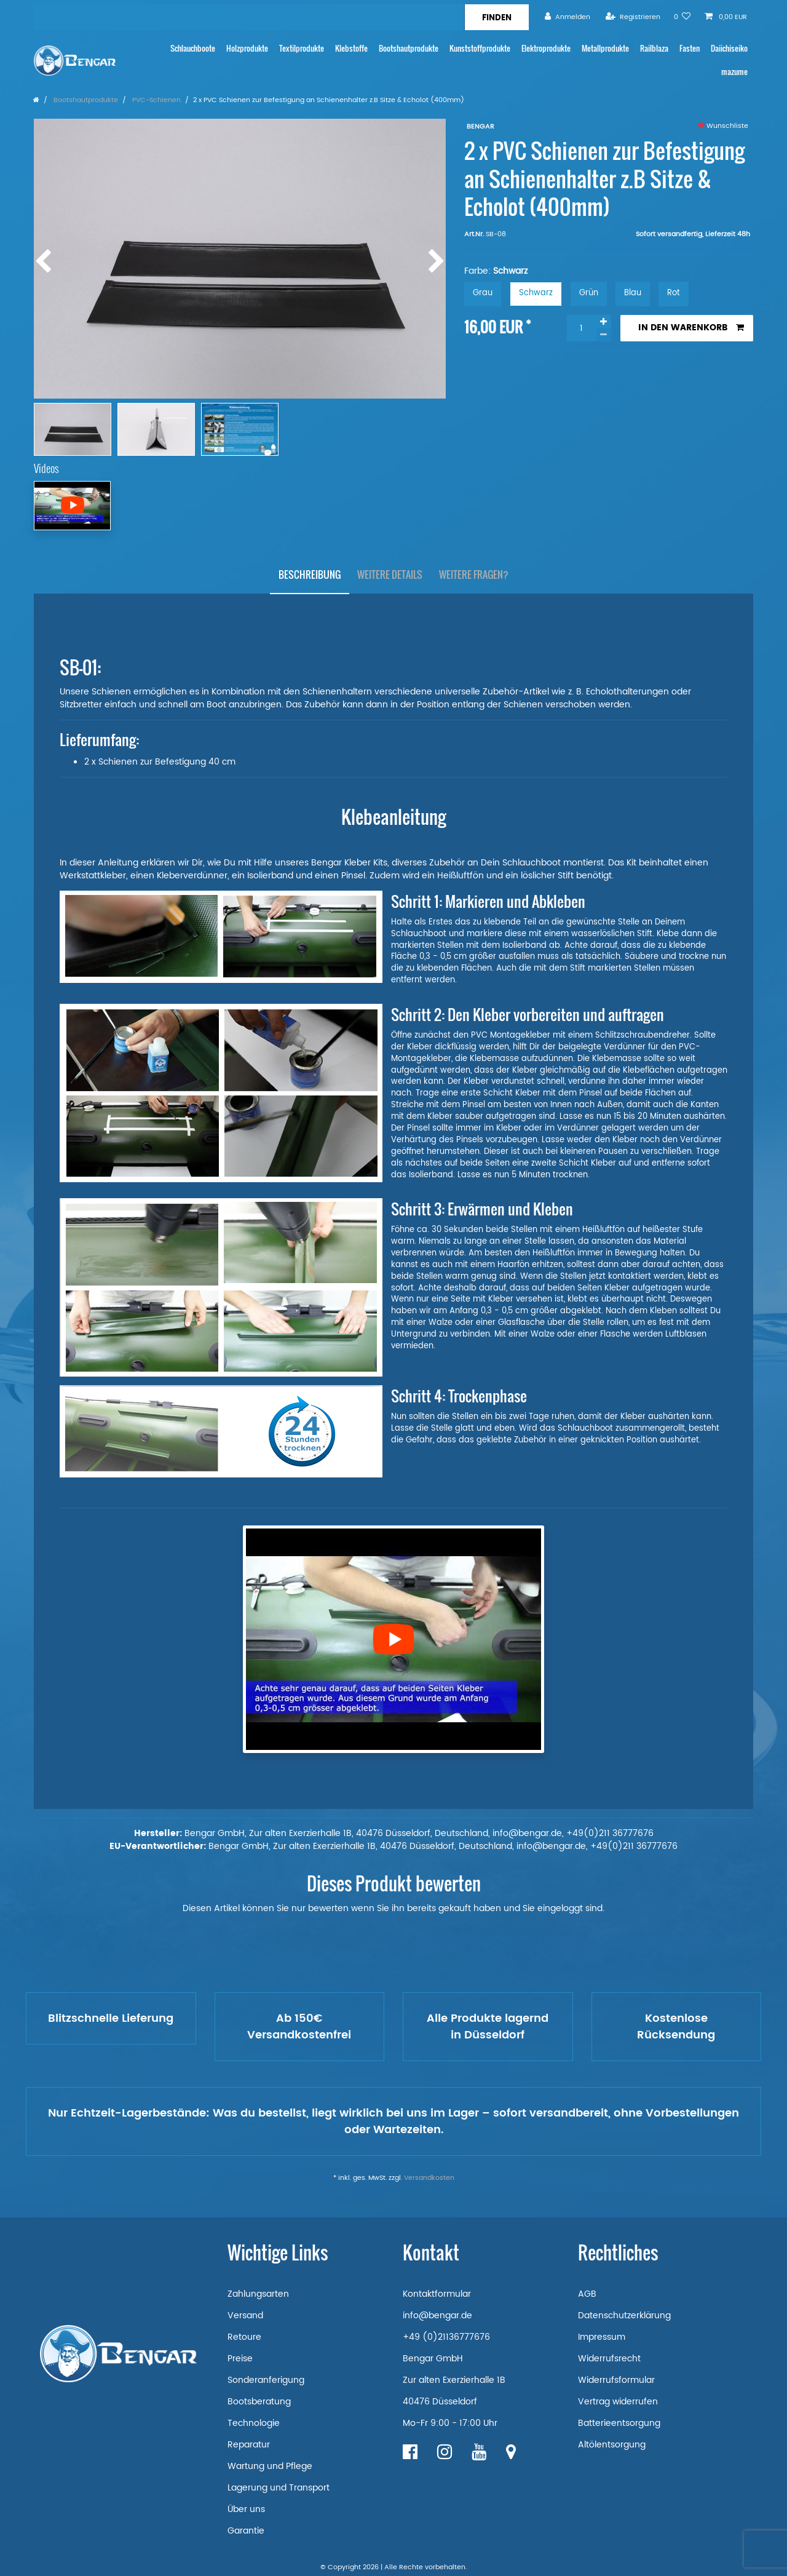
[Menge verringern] (603, 334)
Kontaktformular (437, 2294)
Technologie (253, 2423)
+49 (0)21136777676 (446, 2337)
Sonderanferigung (265, 2380)
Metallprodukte (605, 48)
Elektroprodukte (546, 48)
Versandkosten (429, 2178)
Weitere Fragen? (473, 574)
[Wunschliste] (682, 17)
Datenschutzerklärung (624, 2315)
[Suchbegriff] (249, 17)
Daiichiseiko (729, 48)
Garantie (245, 2531)
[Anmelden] (567, 17)
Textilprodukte (301, 48)
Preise (240, 2358)
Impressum (601, 2337)
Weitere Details (389, 574)
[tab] (309, 575)
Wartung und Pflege (269, 2466)
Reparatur (248, 2445)
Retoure (244, 2337)
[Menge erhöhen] (603, 321)
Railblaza (654, 48)
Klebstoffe (351, 48)
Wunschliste (723, 126)
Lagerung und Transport (278, 2488)
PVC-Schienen (155, 100)
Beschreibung (310, 574)
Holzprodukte (247, 48)
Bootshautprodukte (408, 48)
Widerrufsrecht (609, 2358)
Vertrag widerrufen (618, 2402)
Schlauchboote (192, 48)
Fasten (689, 48)
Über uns (246, 2509)
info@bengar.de (437, 2315)
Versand (245, 2315)
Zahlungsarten (258, 2294)
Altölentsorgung (612, 2445)
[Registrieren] (633, 17)
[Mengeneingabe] (581, 328)
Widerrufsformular (616, 2380)
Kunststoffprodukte (479, 48)
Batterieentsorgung (619, 2423)
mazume (734, 72)
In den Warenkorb (691, 327)
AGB (587, 2294)
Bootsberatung (259, 2402)
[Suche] (496, 17)
